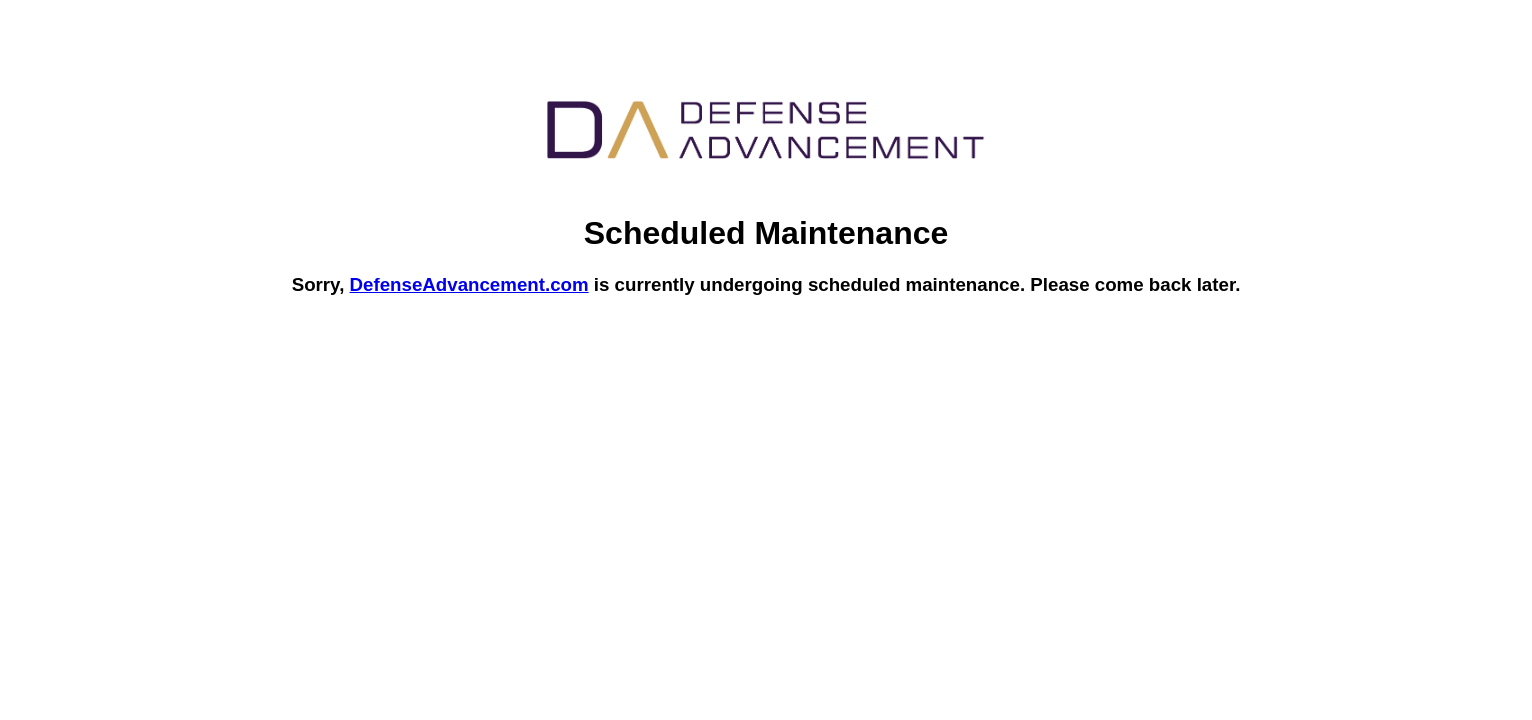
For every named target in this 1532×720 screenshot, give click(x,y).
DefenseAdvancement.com (469, 284)
